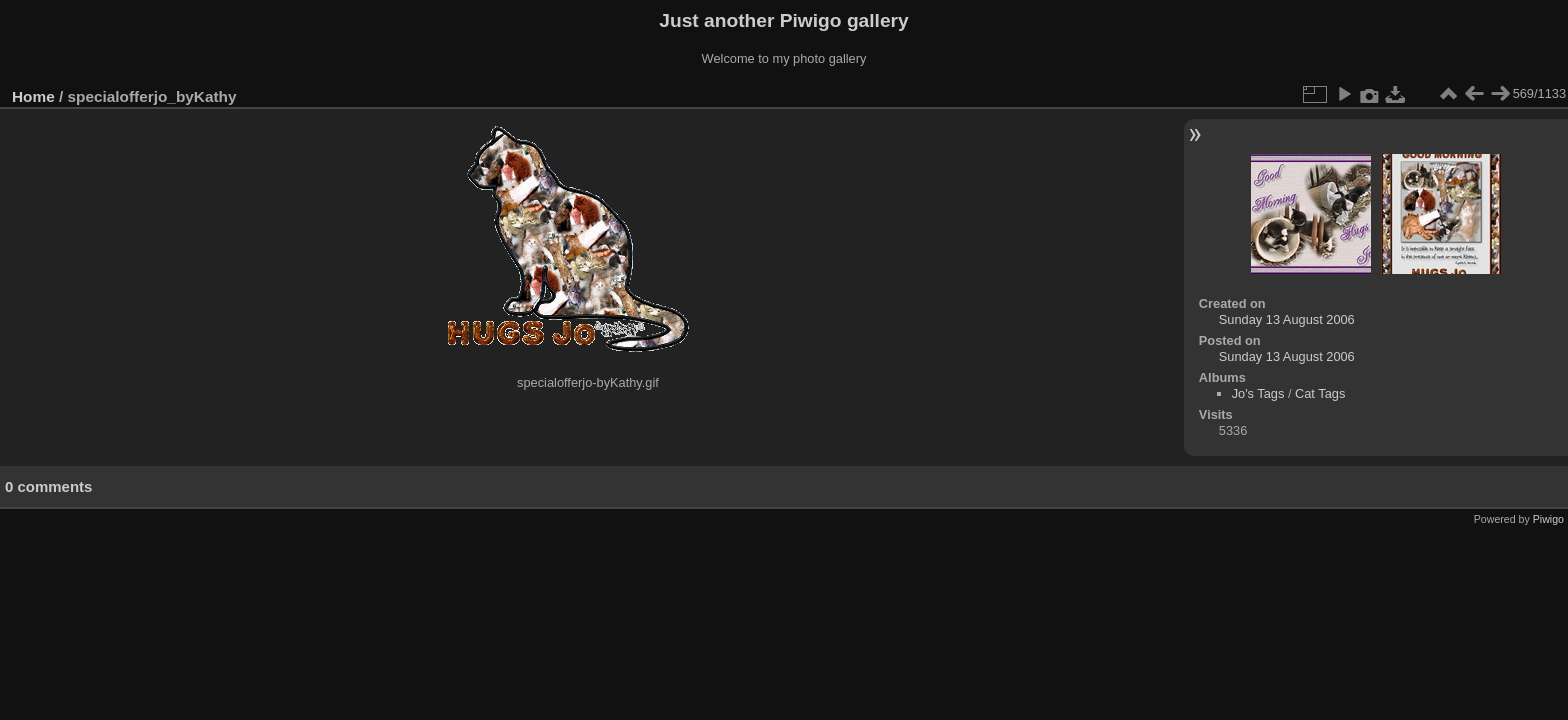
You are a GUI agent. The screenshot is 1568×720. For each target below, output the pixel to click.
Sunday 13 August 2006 (1287, 319)
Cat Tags (1320, 393)
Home (33, 96)
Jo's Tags (1258, 393)
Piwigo (1548, 519)
